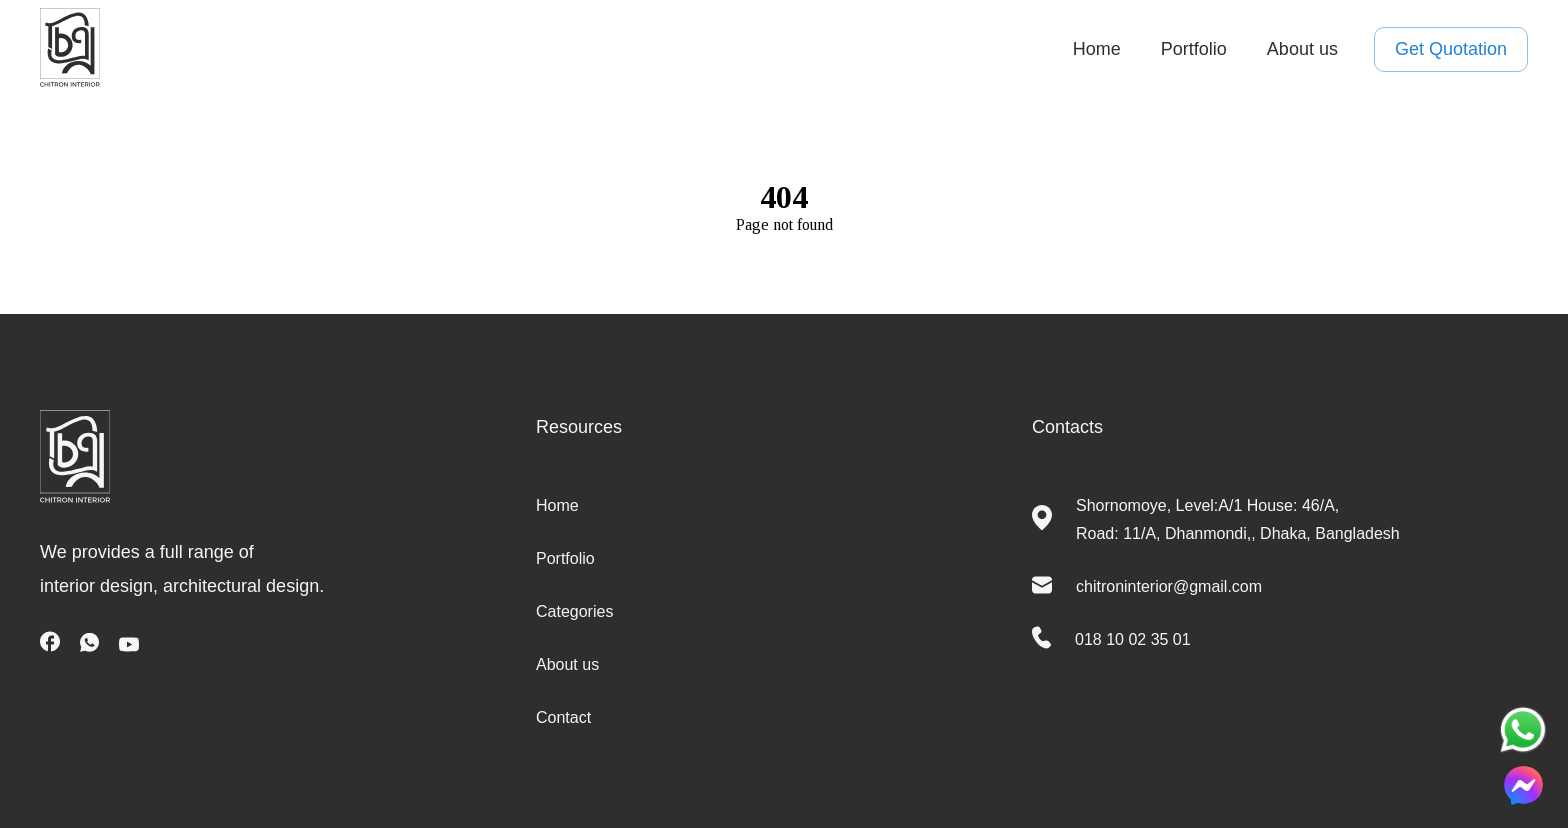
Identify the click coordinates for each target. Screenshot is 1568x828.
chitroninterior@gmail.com (1169, 586)
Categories (574, 611)
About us (1302, 49)
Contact (563, 717)
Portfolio (1194, 49)
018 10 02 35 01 (1133, 639)
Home (1097, 49)
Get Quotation (1451, 50)
